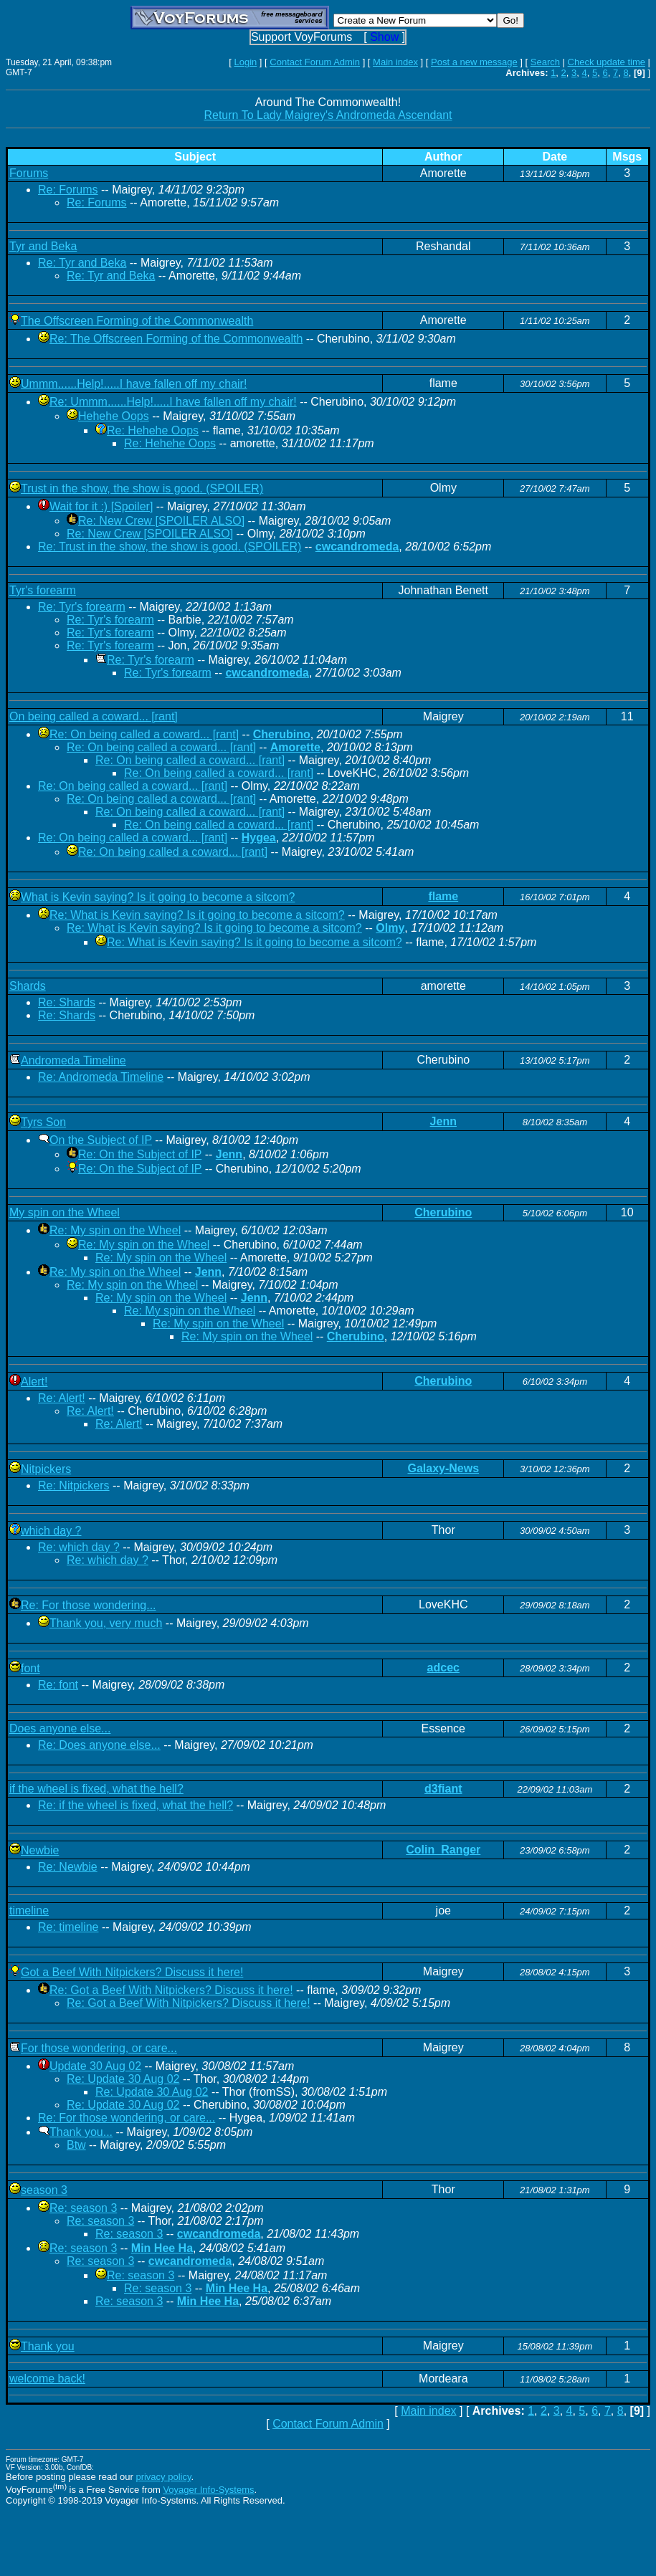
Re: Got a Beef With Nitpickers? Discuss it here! (171, 1990)
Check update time (606, 62)
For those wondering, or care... (99, 2048)
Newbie (40, 1850)
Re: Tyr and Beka (82, 263)
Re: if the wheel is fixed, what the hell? (135, 1805)
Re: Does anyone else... (99, 1745)
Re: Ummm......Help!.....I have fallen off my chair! (173, 402)
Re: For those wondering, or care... (126, 2118)
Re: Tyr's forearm (81, 607)
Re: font (58, 1685)
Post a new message (474, 62)
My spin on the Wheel (64, 1212)
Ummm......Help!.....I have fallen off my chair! (134, 384)
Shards (27, 986)
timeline (29, 1910)
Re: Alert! (61, 1398)
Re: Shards (66, 1002)
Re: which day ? (79, 1547)
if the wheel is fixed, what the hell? (96, 1789)
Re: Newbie (68, 1867)
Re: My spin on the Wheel (115, 1230)
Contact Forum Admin (315, 62)
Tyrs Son (43, 1122)
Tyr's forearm (42, 590)
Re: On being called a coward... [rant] (144, 734)
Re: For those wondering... (88, 1605)
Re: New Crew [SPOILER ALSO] (161, 521)
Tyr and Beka (43, 246)
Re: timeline (68, 1927)
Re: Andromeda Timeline (100, 1077)
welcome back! (47, 2378)
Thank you (48, 2346)
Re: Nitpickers (74, 1485)
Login (245, 62)
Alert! (34, 1381)
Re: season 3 (83, 2208)
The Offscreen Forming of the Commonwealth (137, 321)
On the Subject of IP (100, 1140)
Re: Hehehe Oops (153, 430)
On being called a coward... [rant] (93, 716)
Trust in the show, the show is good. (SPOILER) (142, 488)
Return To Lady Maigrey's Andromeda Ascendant (328, 115)
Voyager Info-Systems (208, 2489)
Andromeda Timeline (73, 1060)
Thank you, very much (105, 1623)
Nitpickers (46, 1469)
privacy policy (163, 2476)
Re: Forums (68, 189)
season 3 (44, 2190)
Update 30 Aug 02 (95, 2066)
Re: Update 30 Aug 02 (123, 2079)
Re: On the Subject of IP (139, 1154)
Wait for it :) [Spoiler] (101, 506)
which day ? (51, 1531)
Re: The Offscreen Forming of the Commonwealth (176, 339)
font (30, 1668)
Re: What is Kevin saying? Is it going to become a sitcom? (197, 915)
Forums (28, 173)
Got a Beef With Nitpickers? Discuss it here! (132, 1972)
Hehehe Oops (113, 416)
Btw (76, 2145)
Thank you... (81, 2132)
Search (545, 62)
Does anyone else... (59, 1728)
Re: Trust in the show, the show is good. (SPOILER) (169, 546)
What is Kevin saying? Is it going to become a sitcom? (158, 897)
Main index (395, 62)
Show (384, 37)
